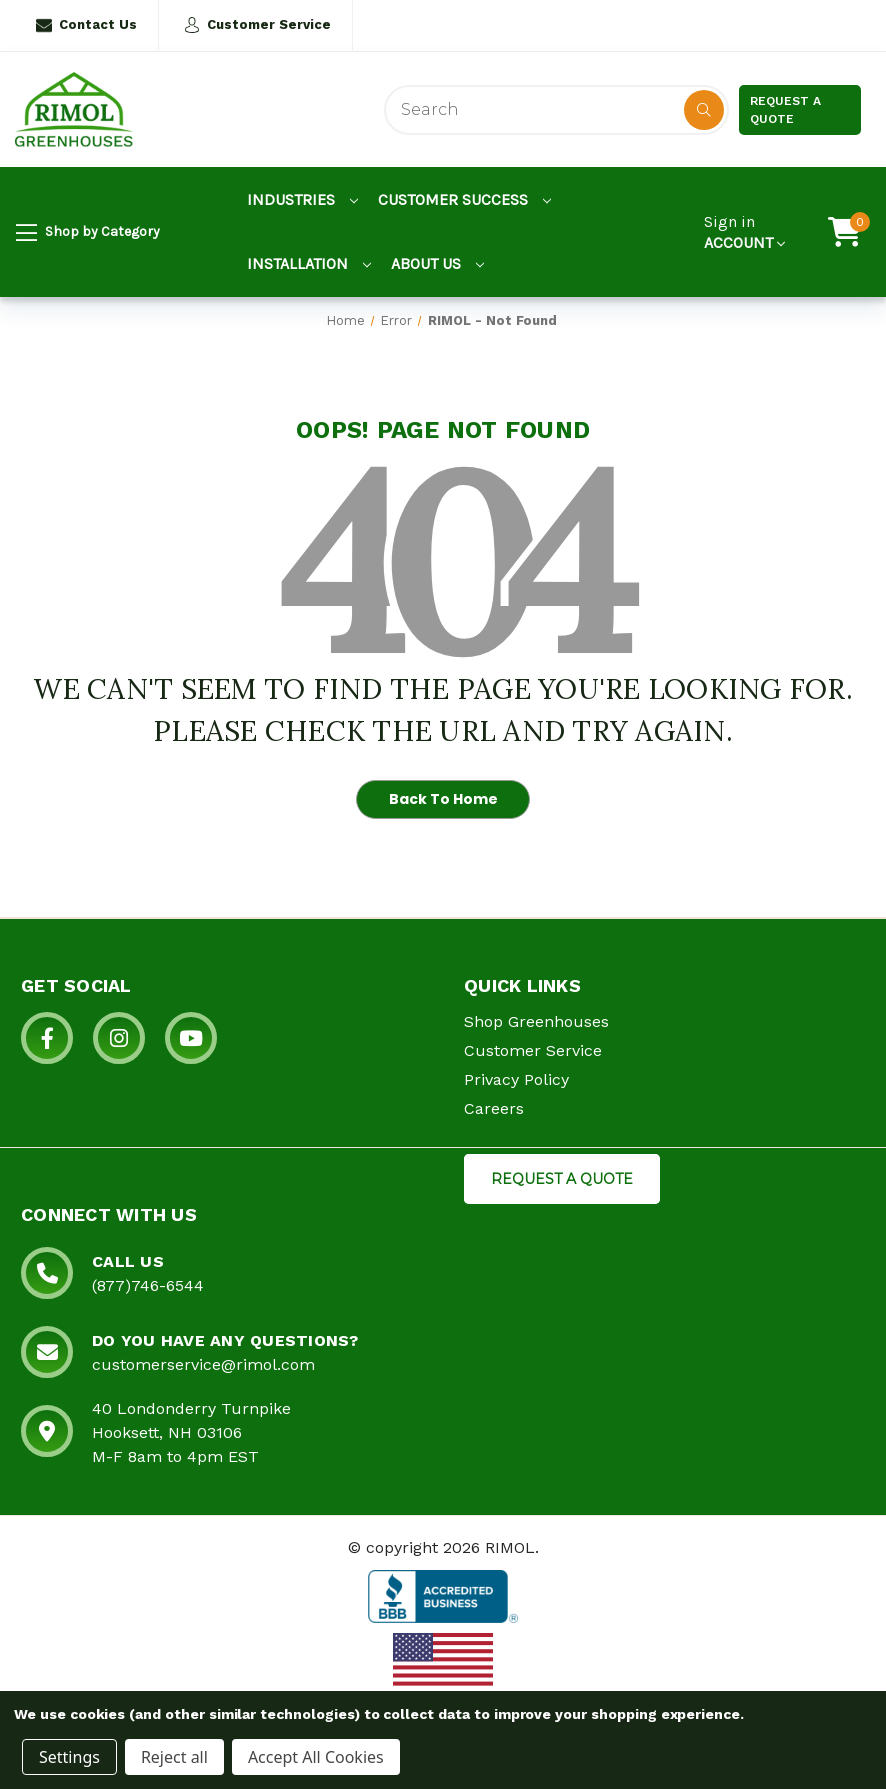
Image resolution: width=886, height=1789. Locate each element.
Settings (69, 1757)
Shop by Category (88, 233)
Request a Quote (785, 110)
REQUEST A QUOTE (562, 1179)
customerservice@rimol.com (203, 1364)
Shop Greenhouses (536, 1021)
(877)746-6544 (148, 1285)
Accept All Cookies (316, 1757)
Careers (494, 1108)
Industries (302, 199)
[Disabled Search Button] (704, 110)
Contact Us (86, 25)
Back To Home (443, 799)
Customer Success (464, 199)
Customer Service (257, 25)
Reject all (174, 1757)
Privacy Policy (516, 1079)
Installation (309, 263)
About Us (437, 263)
